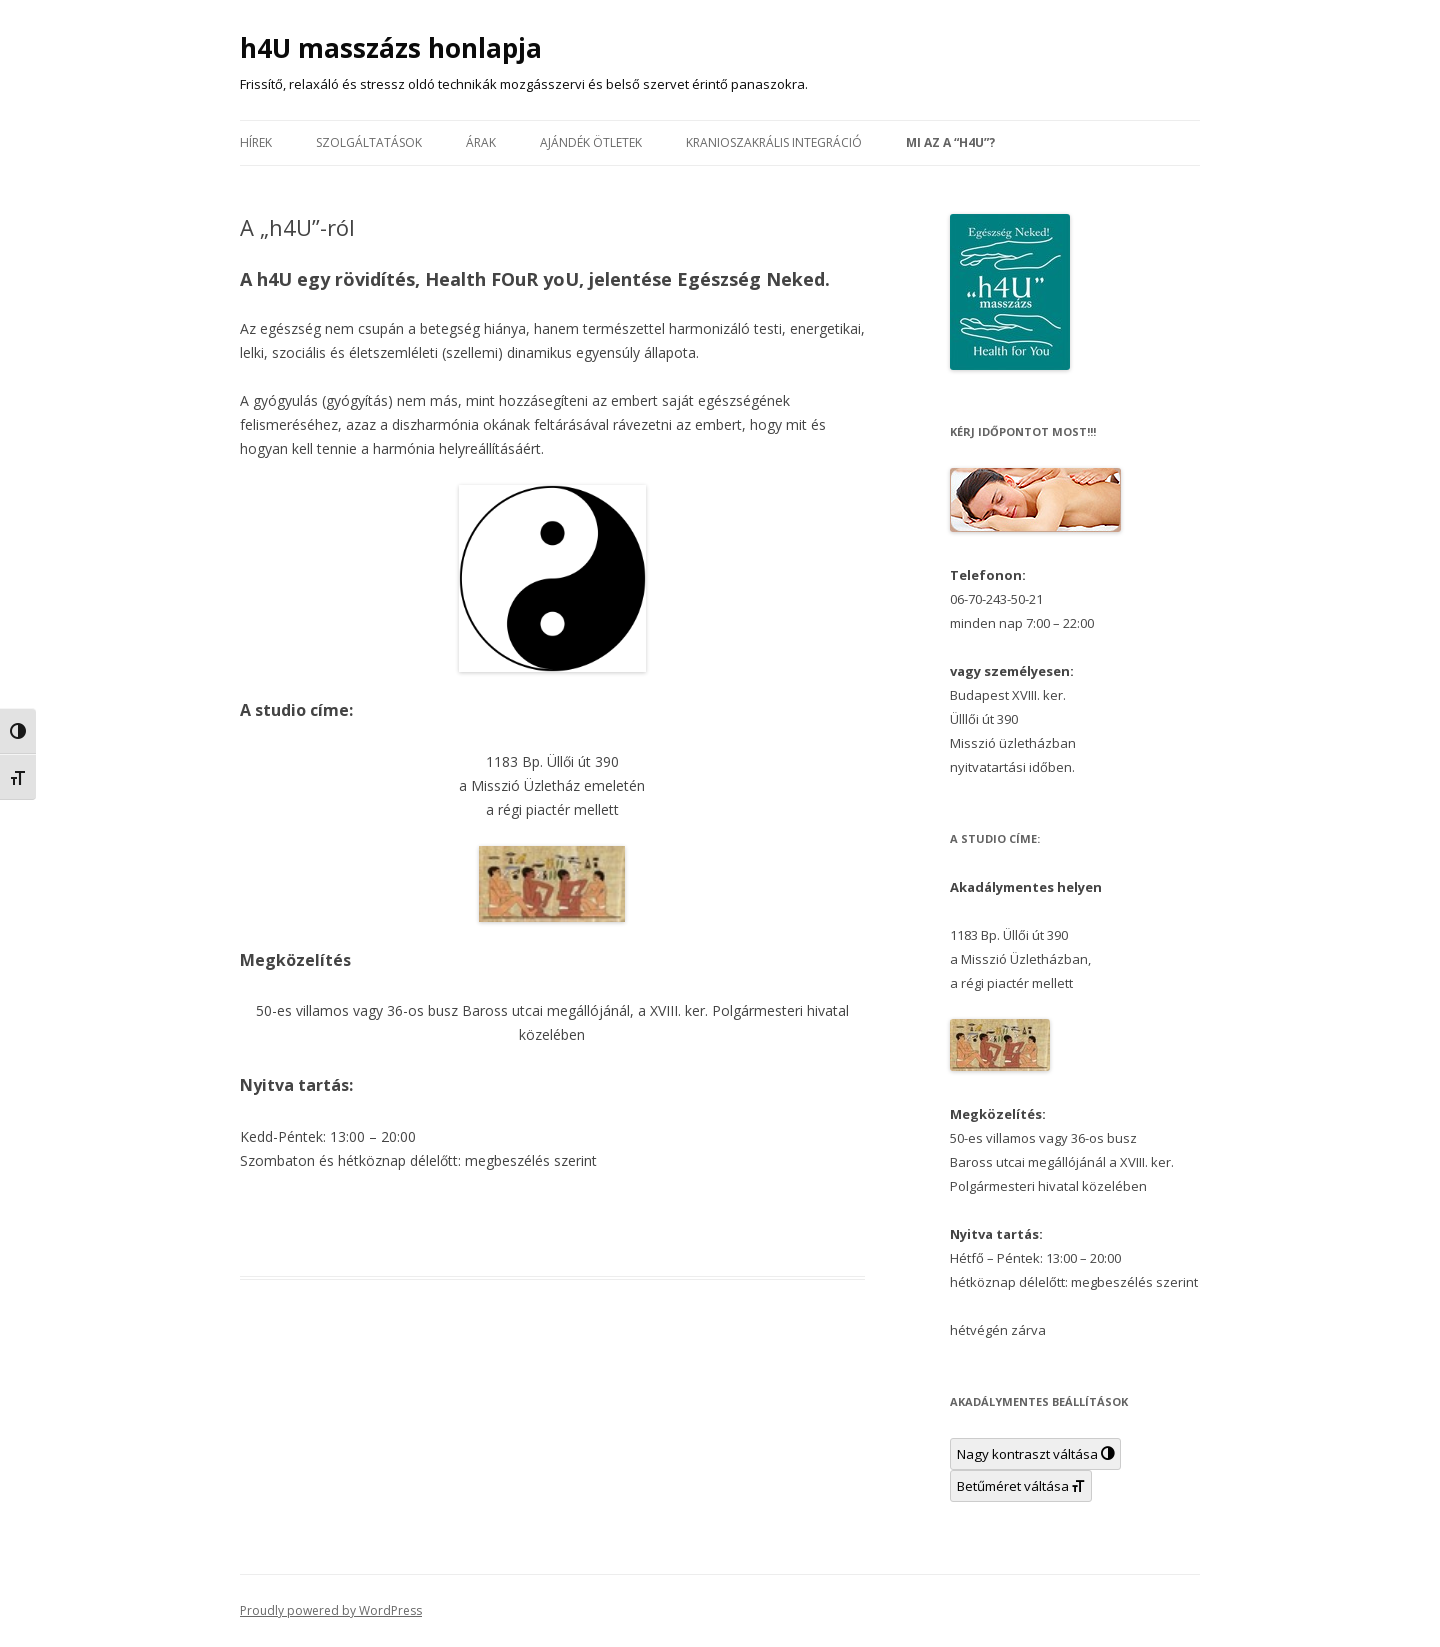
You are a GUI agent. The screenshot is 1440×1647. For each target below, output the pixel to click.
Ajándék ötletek (591, 142)
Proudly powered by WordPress (331, 1610)
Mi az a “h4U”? (950, 142)
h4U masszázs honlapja (391, 48)
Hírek (256, 142)
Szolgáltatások (369, 142)
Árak (481, 142)
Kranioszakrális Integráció (774, 142)
